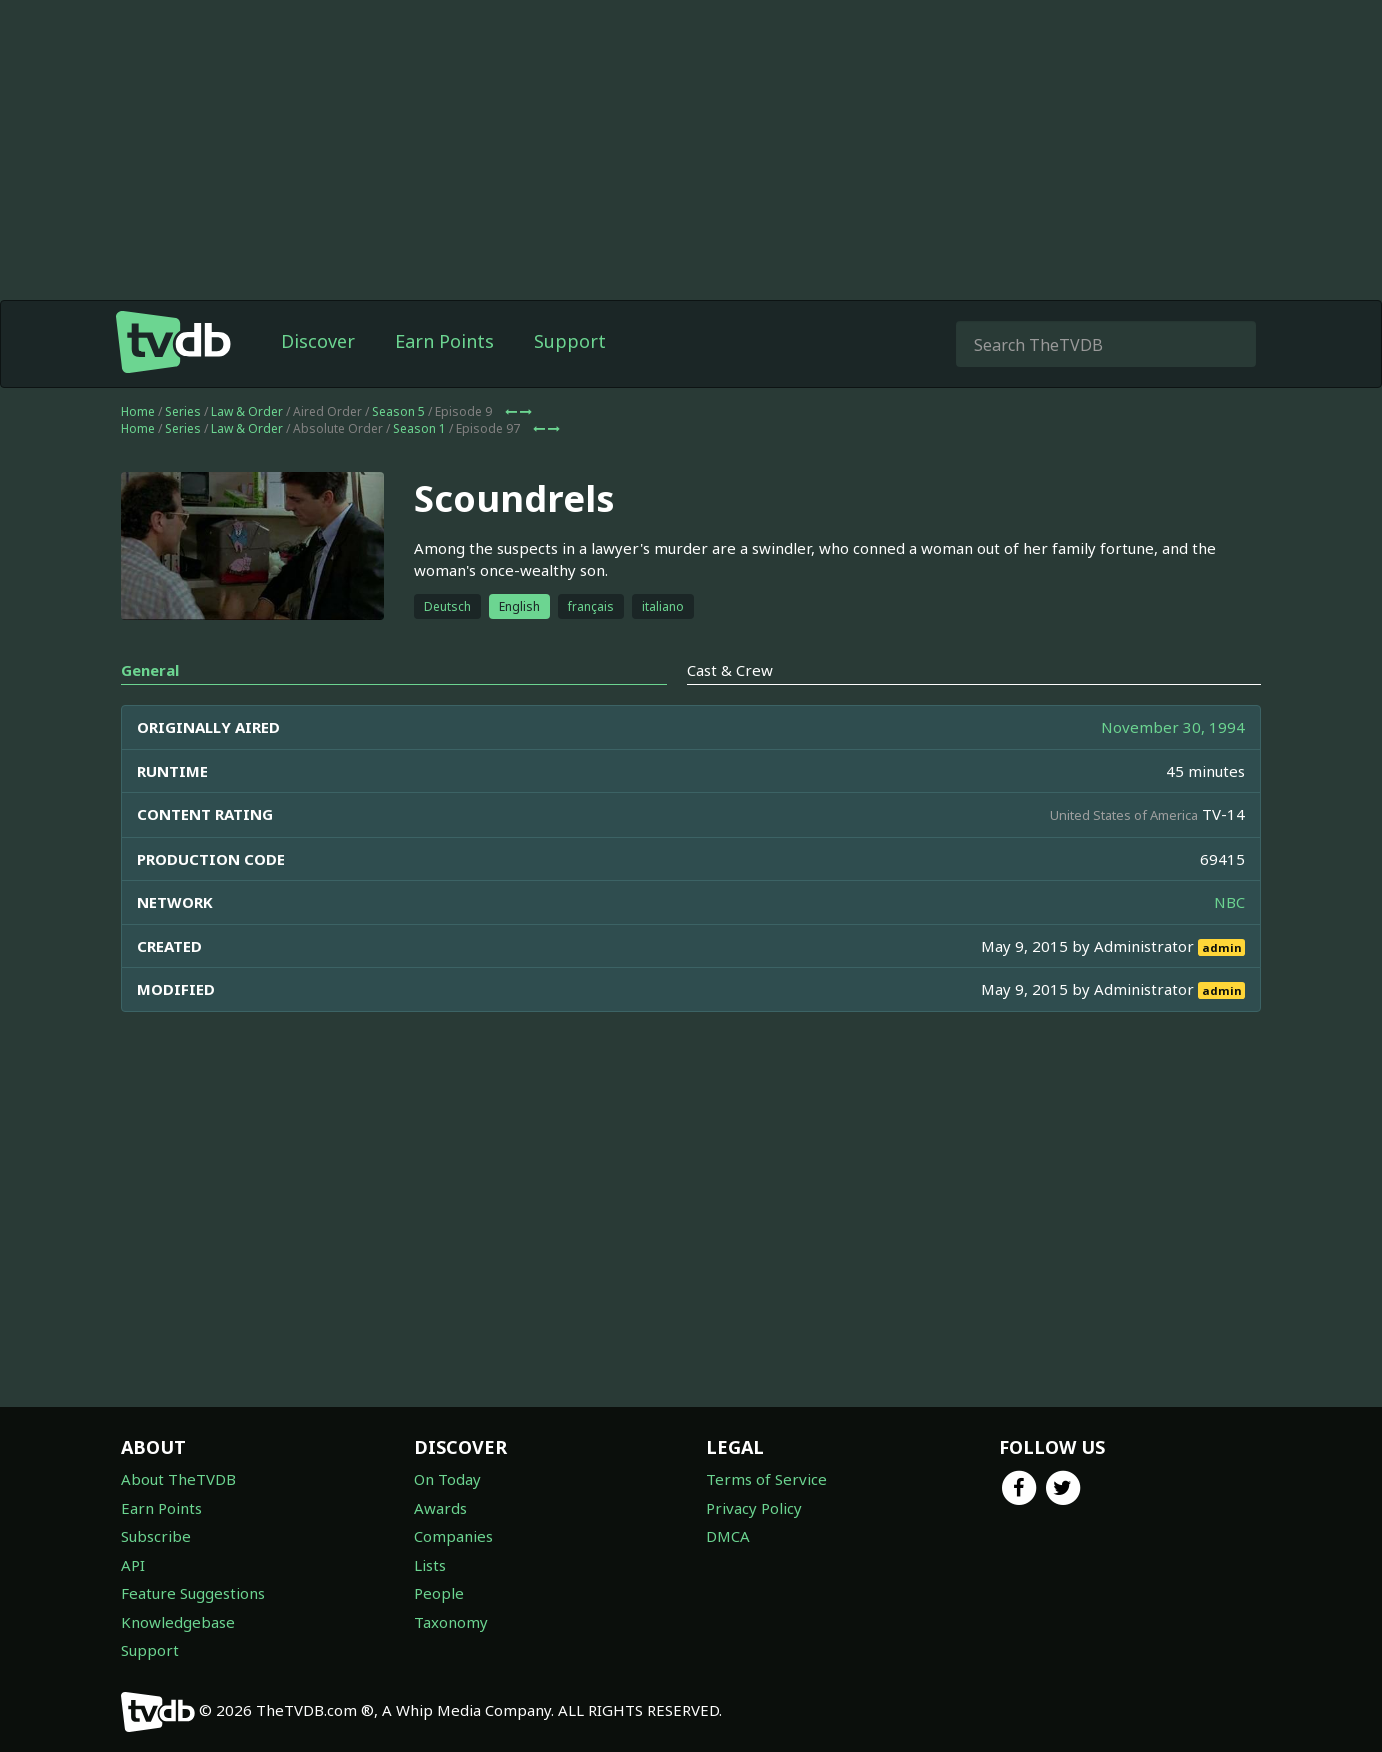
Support (570, 341)
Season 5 (398, 411)
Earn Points (444, 341)
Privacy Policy (754, 1508)
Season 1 (419, 428)
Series (183, 411)
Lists (430, 1565)
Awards (440, 1508)
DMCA (728, 1536)
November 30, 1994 (1173, 727)
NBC (1229, 902)
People (439, 1593)
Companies (453, 1536)
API (133, 1565)
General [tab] (150, 670)
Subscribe (156, 1536)
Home (138, 411)
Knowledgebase (178, 1622)
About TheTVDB (178, 1479)
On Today (447, 1479)
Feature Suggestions (193, 1593)
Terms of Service (766, 1479)
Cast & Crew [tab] (730, 670)
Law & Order (247, 411)
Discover (318, 341)
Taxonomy (451, 1622)
